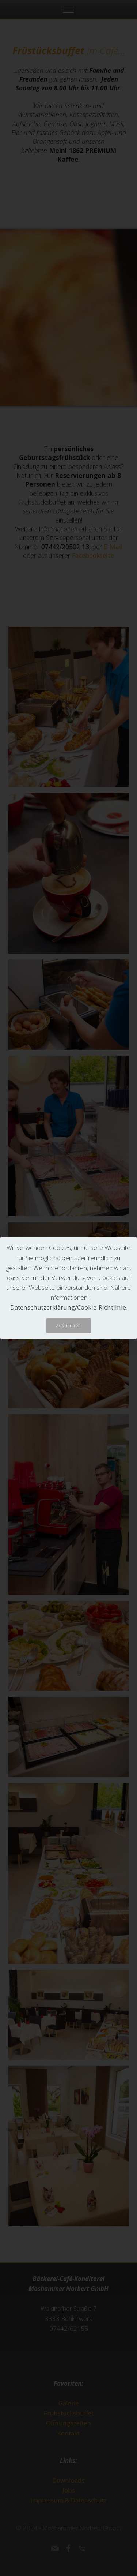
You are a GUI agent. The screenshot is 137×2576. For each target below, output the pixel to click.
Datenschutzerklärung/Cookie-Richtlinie (68, 1307)
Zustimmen (68, 1325)
